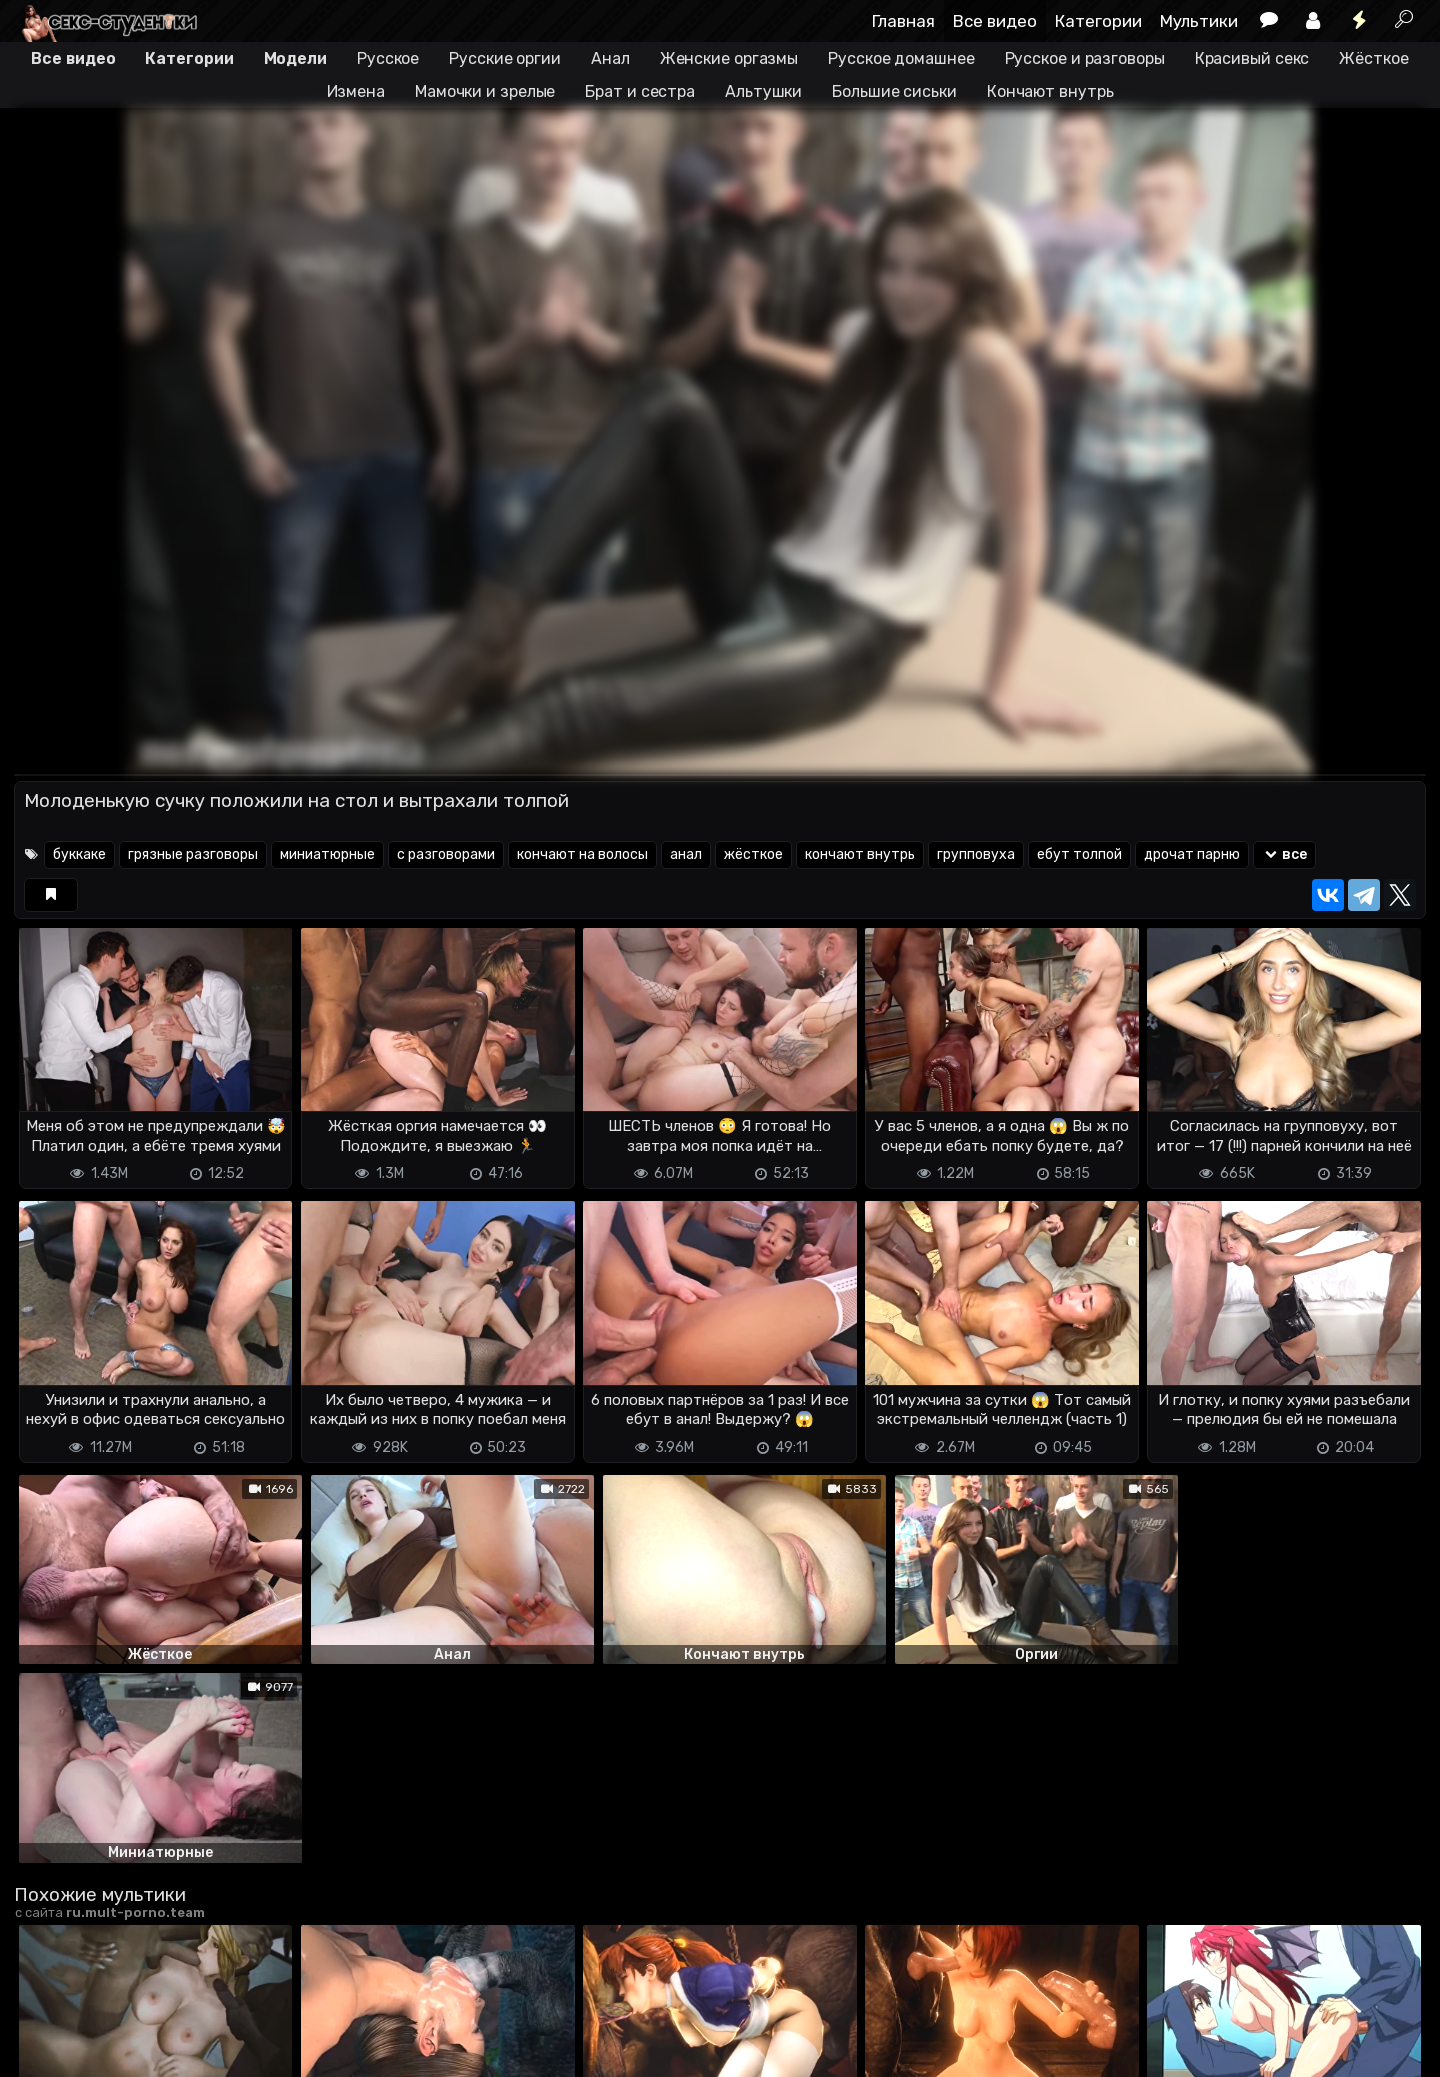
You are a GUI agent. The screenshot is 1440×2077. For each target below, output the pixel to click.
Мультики (1199, 21)
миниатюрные (327, 854)
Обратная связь (222, 2049)
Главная (903, 21)
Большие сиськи (894, 91)
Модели (295, 58)
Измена (356, 91)
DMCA (46, 2049)
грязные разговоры (193, 854)
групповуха (976, 854)
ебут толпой (1079, 854)
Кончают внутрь (1050, 91)
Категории (1098, 21)
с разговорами (446, 854)
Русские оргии (505, 58)
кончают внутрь (860, 854)
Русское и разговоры (1085, 58)
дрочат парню (1192, 854)
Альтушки (763, 91)
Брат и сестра (640, 91)
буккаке (79, 854)
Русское (388, 58)
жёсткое (753, 854)
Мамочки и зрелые (485, 91)
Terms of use (117, 2049)
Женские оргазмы (729, 58)
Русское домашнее (901, 58)
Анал (610, 58)
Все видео (995, 21)
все (1284, 854)
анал (686, 854)
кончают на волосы (582, 854)
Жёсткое (1373, 58)
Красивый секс (1252, 58)
